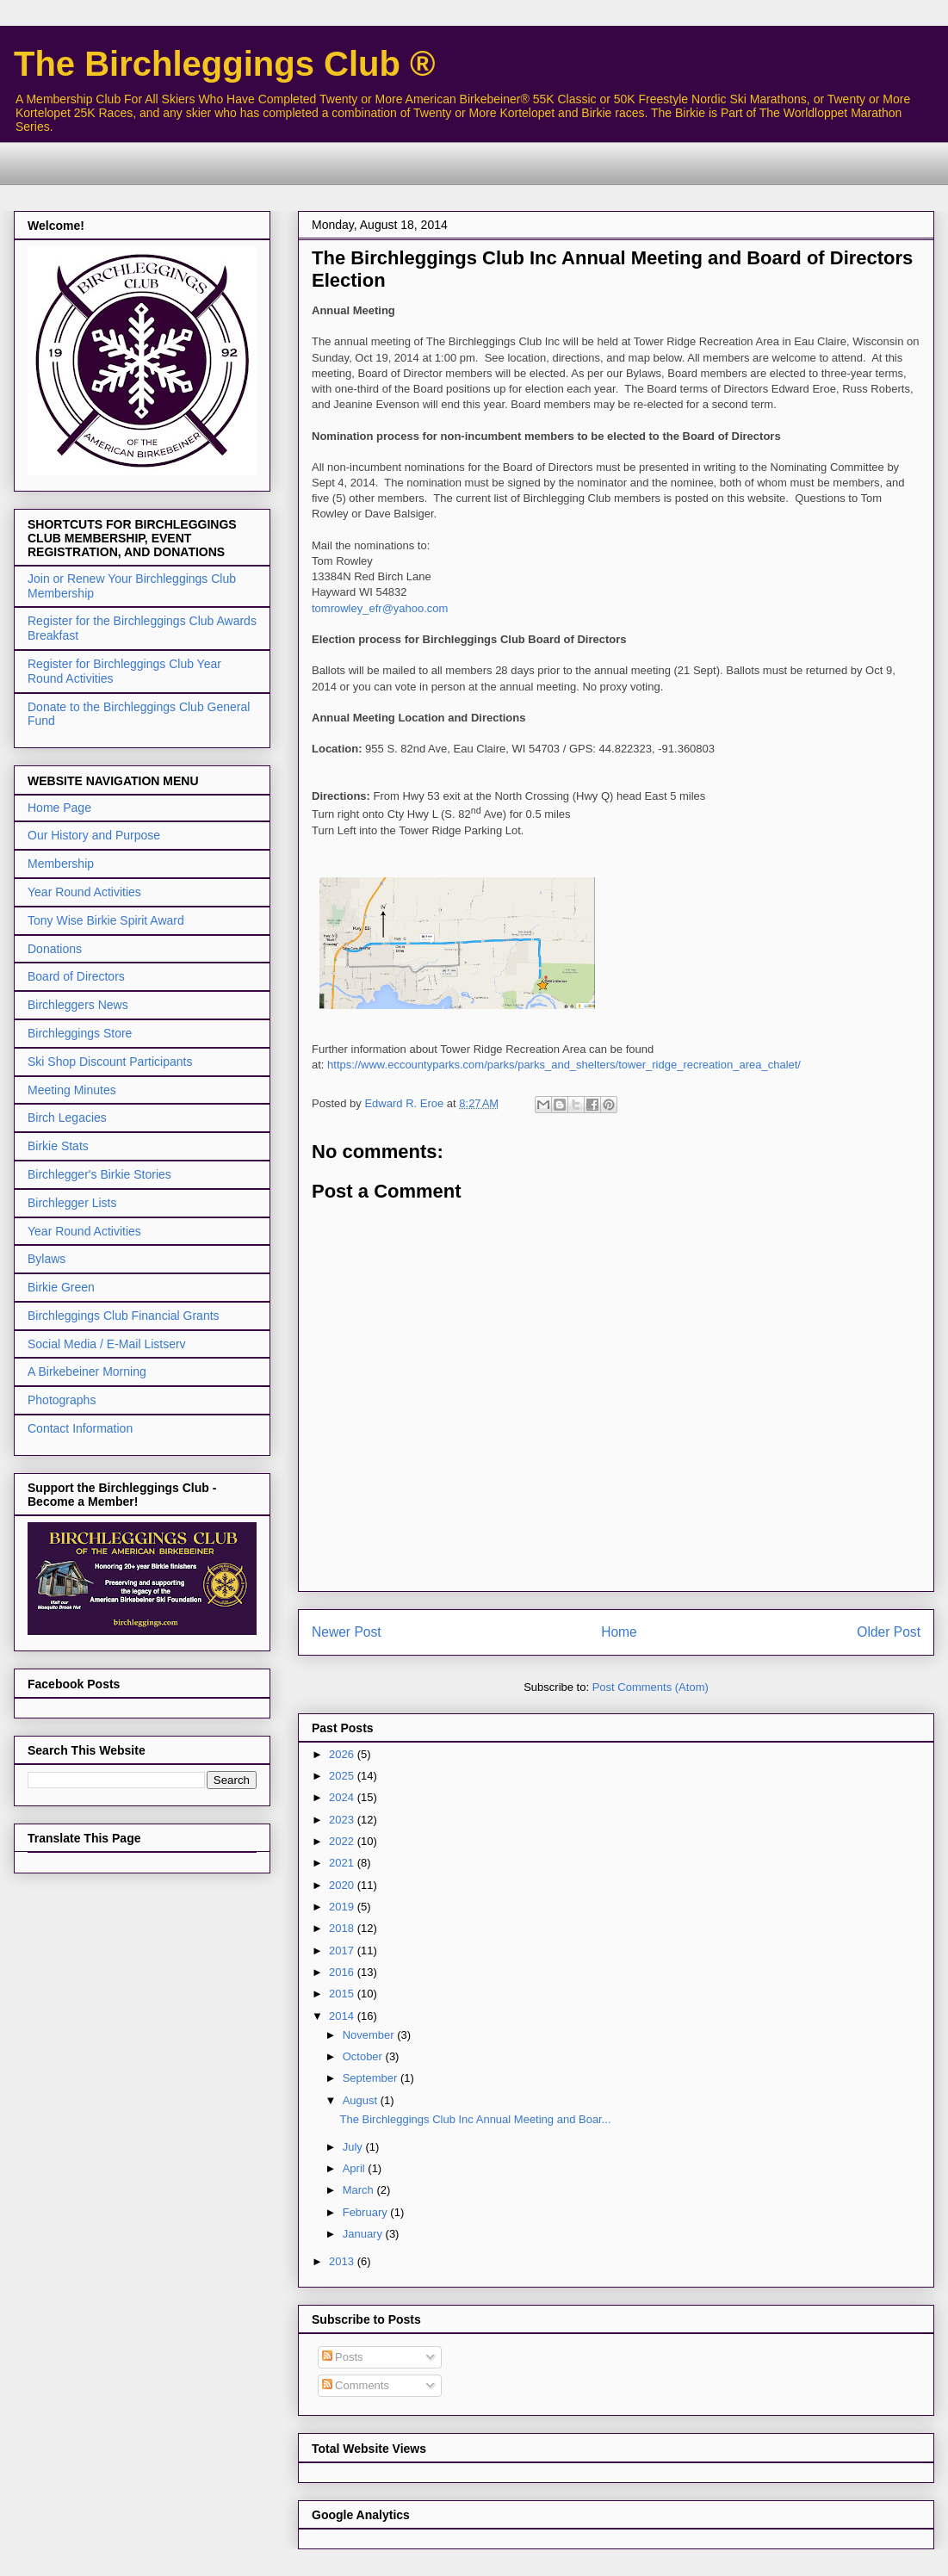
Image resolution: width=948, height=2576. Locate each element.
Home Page (59, 807)
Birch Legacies (67, 1117)
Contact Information (80, 1428)
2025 (343, 1775)
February (367, 2212)
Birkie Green (61, 1287)
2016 (343, 1972)
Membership (61, 863)
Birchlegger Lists (72, 1203)
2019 (343, 1906)
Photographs (62, 1400)
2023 (343, 1819)
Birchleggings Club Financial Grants (124, 1315)
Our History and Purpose (94, 835)
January (364, 2233)
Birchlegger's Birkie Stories (99, 1174)
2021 (343, 1862)
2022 (343, 1841)
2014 (343, 2015)
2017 (343, 1950)
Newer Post (346, 1632)
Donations (55, 949)
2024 (343, 1797)
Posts (342, 2356)
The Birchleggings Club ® (225, 64)
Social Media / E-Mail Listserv (107, 1344)
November (370, 2034)
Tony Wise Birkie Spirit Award (106, 920)
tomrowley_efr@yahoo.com (380, 608)
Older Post (888, 1632)
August (362, 2100)
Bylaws (46, 1259)
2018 (343, 1928)
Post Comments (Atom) (650, 1687)
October (364, 2056)
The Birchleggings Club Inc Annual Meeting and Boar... (474, 2119)
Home (619, 1632)
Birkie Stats (58, 1146)
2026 (343, 1754)
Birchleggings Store (80, 1033)
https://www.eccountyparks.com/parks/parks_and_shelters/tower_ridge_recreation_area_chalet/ (564, 1064)
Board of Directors (76, 976)
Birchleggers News (78, 1005)
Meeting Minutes (72, 1090)
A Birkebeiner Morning (87, 1371)
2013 (343, 2261)
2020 (343, 1885)
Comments (355, 2385)
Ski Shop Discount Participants (110, 1061)
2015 (343, 1993)
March (360, 2189)
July (354, 2146)
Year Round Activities (84, 892)
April (356, 2168)
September (371, 2077)
